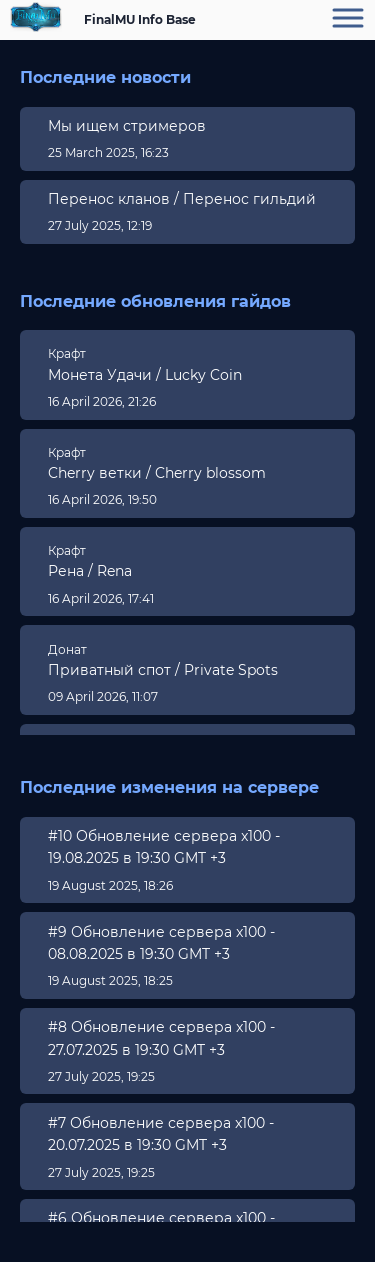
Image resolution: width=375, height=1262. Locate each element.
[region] (187, 178)
